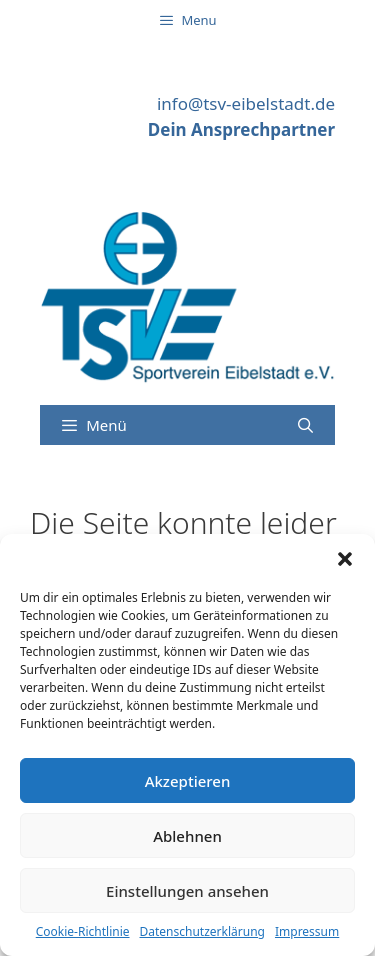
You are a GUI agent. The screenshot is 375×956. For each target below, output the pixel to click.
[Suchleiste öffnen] (305, 425)
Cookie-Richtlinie (83, 931)
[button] (345, 559)
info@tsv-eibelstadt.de (246, 103)
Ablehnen (187, 836)
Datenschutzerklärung (202, 931)
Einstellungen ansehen (187, 891)
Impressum (307, 931)
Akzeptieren (188, 781)
